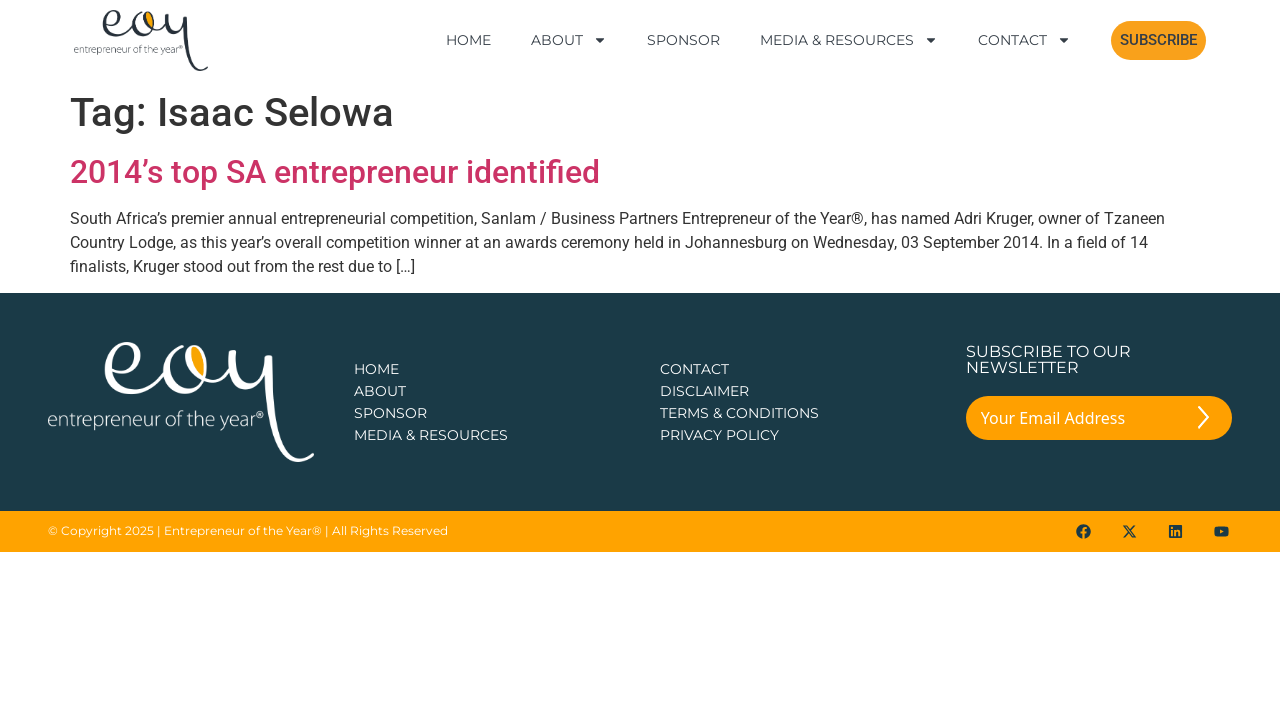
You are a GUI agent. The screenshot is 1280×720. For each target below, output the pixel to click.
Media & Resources (849, 40)
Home (468, 40)
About (569, 40)
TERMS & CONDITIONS (739, 413)
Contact (1024, 40)
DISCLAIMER (704, 391)
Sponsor (683, 40)
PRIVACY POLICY (719, 435)
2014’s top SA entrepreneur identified (335, 172)
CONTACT (694, 369)
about (380, 391)
